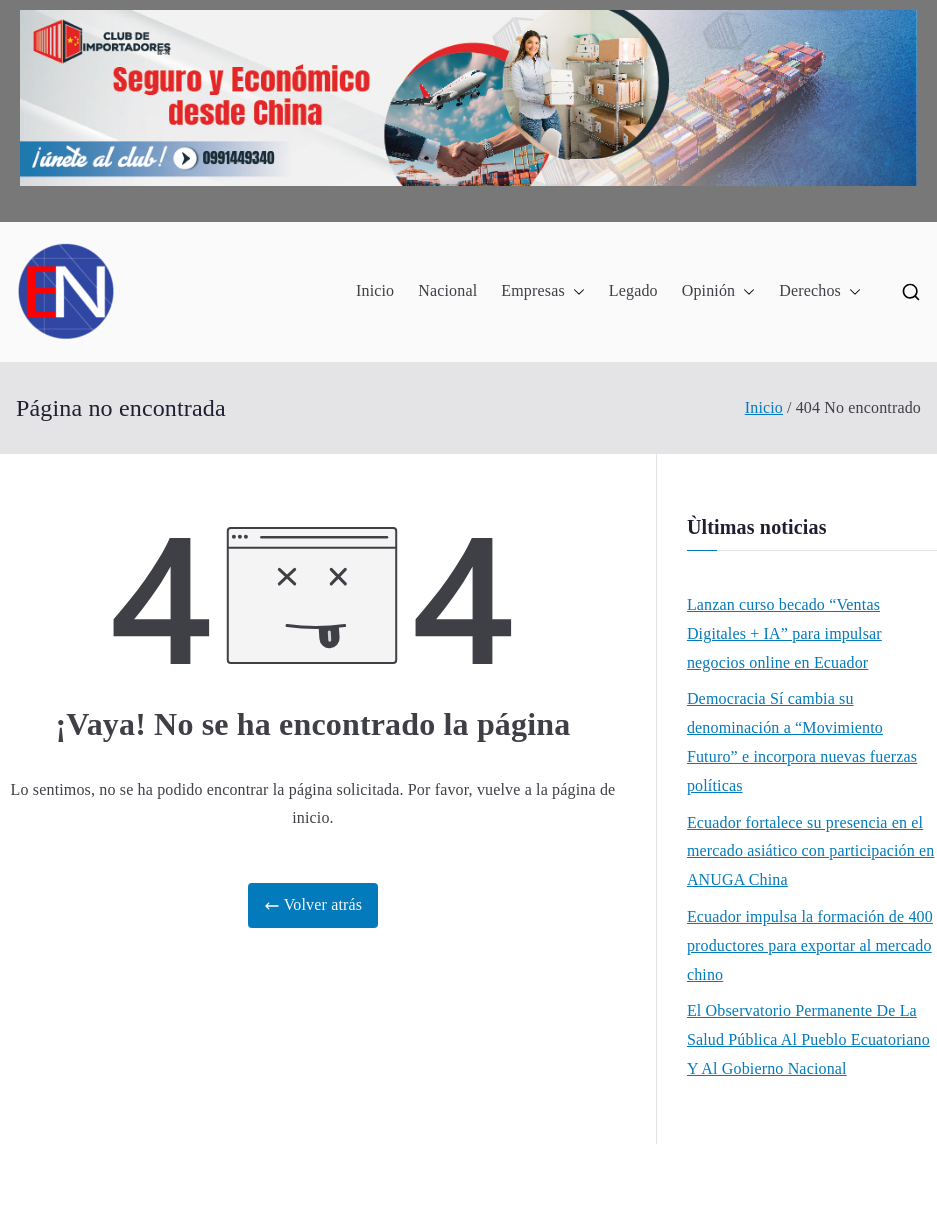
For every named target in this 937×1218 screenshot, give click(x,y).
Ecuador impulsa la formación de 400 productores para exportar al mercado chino (810, 945)
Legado (633, 290)
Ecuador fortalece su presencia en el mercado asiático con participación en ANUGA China (811, 851)
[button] (575, 291)
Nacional (447, 290)
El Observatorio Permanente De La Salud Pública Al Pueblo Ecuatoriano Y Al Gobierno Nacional (808, 1039)
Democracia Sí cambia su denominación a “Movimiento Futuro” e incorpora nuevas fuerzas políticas (802, 741)
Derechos (820, 291)
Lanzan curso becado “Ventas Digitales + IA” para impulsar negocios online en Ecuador (784, 633)
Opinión (719, 291)
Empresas (542, 291)
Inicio (375, 290)
